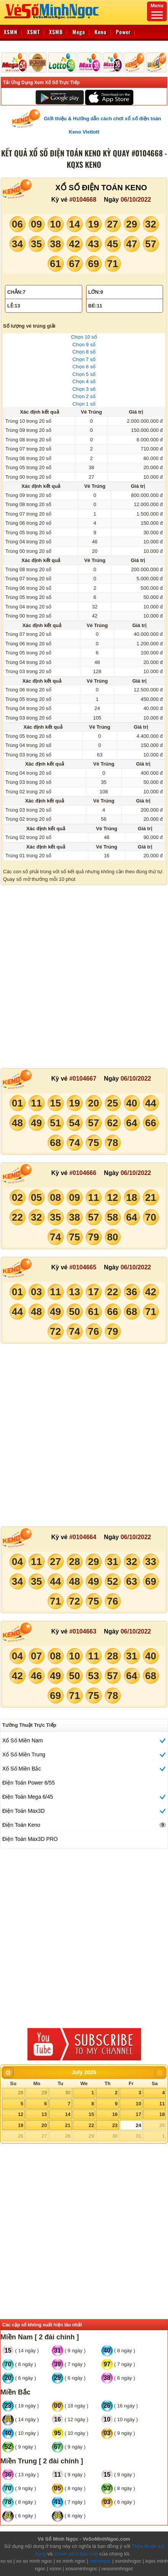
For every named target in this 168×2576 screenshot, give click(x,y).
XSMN (11, 32)
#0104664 (82, 1537)
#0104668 (82, 199)
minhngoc (100, 2561)
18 (162, 2114)
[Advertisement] (84, 976)
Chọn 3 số (84, 389)
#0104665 (82, 1267)
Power (123, 32)
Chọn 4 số (84, 381)
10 (138, 2103)
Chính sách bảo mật (76, 2554)
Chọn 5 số (84, 374)
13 (44, 2114)
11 (162, 2103)
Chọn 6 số (84, 366)
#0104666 (82, 1173)
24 (138, 2125)
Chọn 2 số (84, 396)
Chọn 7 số (84, 359)
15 (91, 2114)
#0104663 (82, 1631)
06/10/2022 (135, 199)
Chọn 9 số (84, 344)
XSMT (33, 32)
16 (114, 2114)
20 (44, 2125)
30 (67, 2092)
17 (138, 2114)
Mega (78, 32)
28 (20, 2092)
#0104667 (82, 1078)
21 (67, 2125)
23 (114, 2125)
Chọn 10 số (84, 337)
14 (67, 2114)
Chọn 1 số (84, 404)
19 (20, 2125)
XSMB (56, 32)
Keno (100, 32)
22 (91, 2125)
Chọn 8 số (84, 352)
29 (44, 2092)
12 (20, 2114)
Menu (156, 11)
